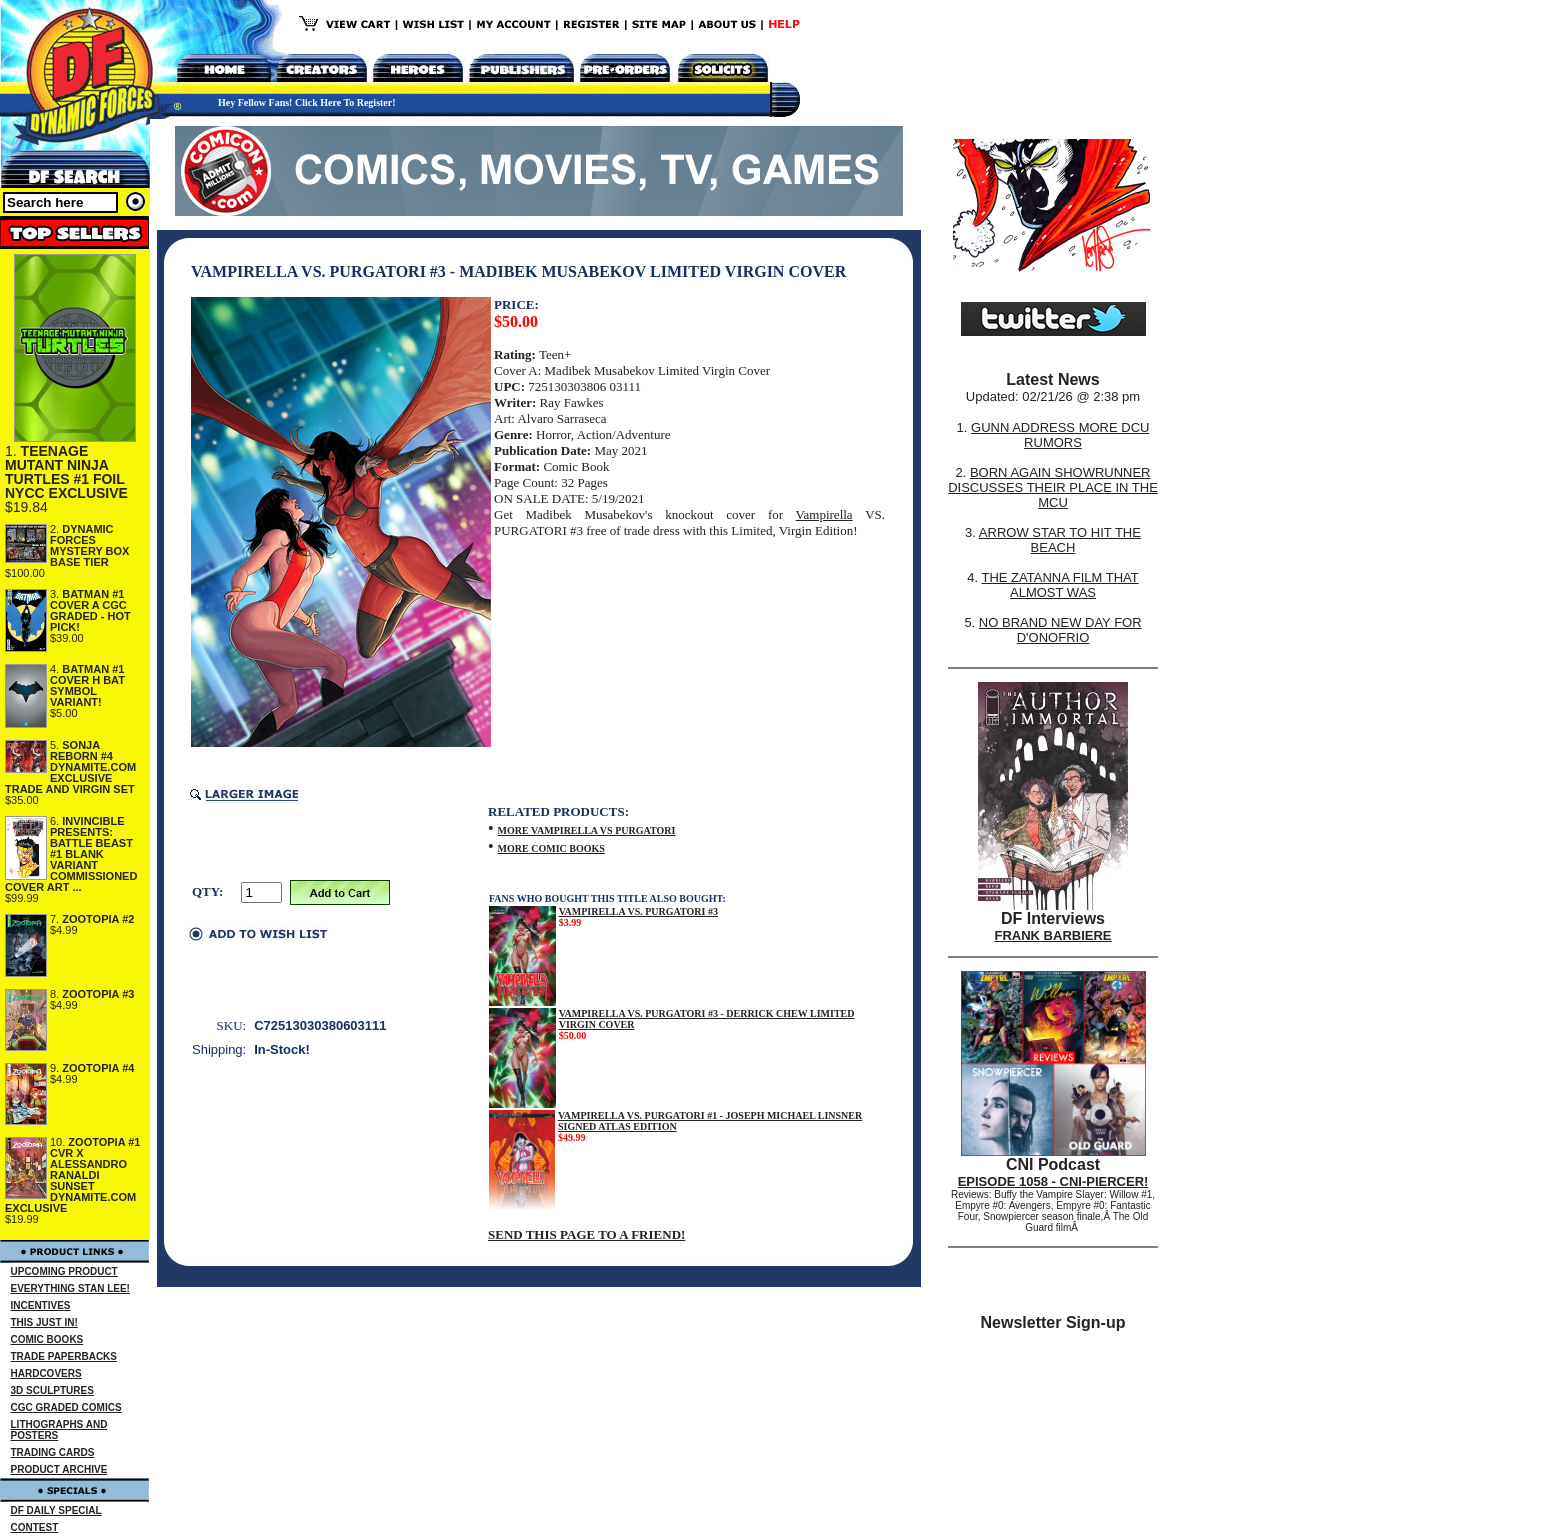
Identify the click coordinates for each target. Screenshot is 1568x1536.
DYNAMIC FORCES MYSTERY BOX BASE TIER (89, 545)
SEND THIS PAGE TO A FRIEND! (586, 1234)
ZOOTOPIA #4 (98, 1068)
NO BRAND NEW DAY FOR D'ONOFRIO (1060, 630)
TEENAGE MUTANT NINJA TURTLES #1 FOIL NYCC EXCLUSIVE (66, 472)
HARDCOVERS (46, 1373)
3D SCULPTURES (52, 1390)
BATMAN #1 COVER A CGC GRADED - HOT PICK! (90, 610)
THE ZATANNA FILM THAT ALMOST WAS (1060, 585)
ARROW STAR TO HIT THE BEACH (1060, 540)
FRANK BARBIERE (1053, 935)
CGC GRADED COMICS (66, 1407)
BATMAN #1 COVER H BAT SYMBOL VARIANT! (87, 685)
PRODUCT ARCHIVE (59, 1469)
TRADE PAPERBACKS (64, 1356)
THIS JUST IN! (44, 1322)
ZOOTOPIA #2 (98, 919)
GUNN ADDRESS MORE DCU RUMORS (1060, 435)
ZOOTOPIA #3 (98, 994)
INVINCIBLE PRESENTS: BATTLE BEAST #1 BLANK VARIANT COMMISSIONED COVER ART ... (71, 854)
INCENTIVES (41, 1305)
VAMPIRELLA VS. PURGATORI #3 (638, 911)
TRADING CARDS (53, 1452)
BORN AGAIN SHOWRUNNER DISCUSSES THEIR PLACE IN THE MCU (1053, 487)
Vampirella (824, 514)
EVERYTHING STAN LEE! (70, 1288)
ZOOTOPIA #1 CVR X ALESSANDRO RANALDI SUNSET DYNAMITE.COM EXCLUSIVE (73, 1175)
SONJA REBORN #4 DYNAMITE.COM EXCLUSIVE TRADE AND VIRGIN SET (70, 767)
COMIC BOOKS (47, 1339)
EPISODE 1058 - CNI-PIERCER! (1053, 1181)
